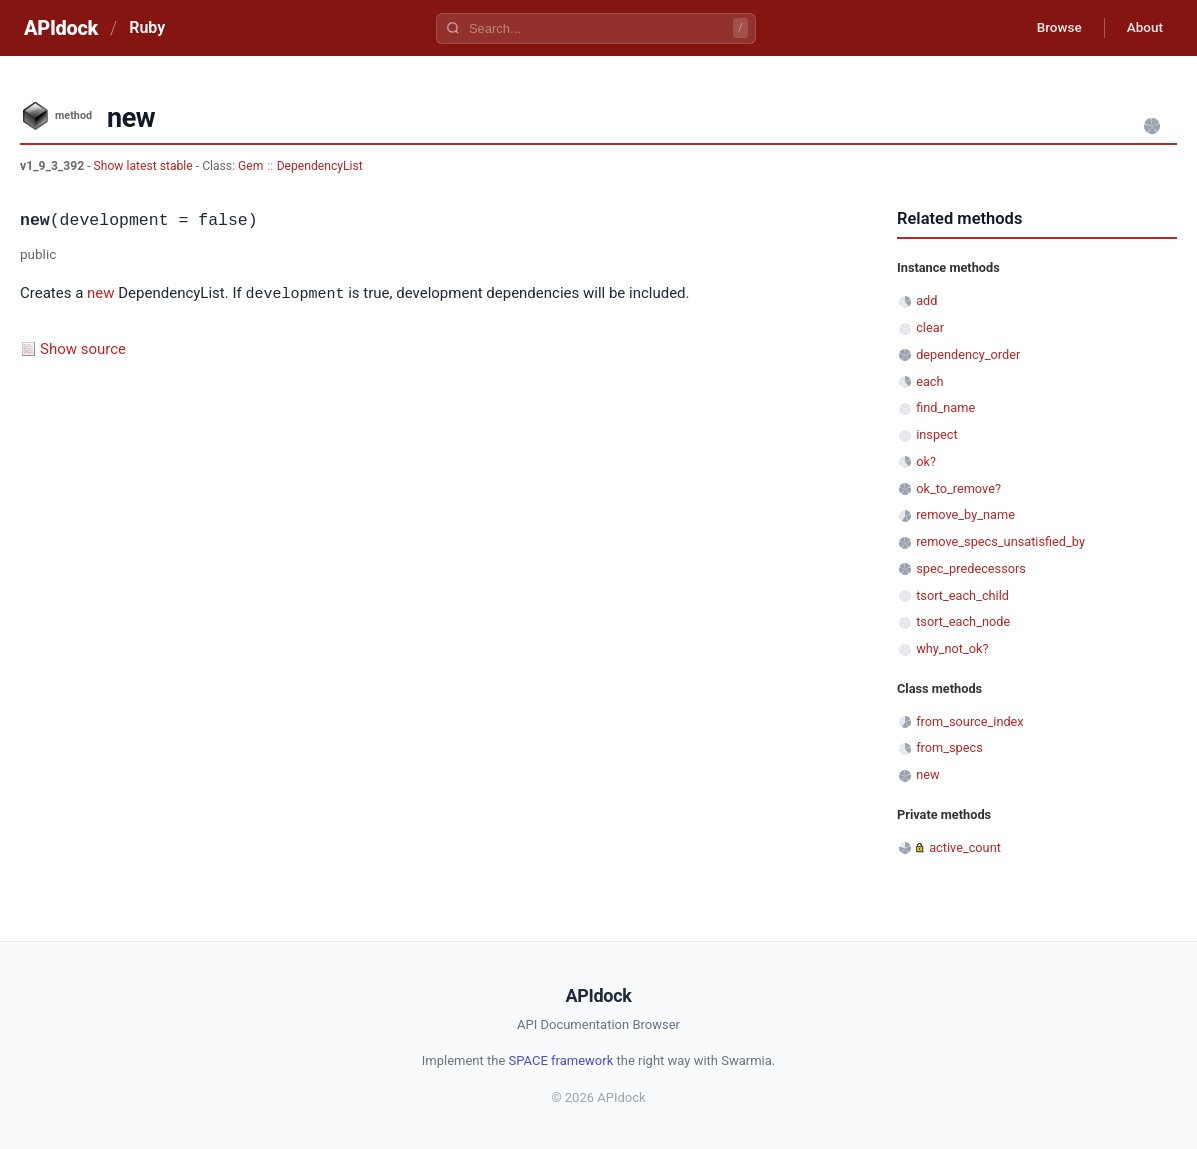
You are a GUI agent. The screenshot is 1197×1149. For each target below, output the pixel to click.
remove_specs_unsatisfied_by (1000, 541)
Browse (1051, 28)
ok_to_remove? (958, 488)
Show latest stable (145, 166)
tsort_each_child (962, 595)
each (929, 381)
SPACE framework (561, 1060)
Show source (83, 348)
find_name (945, 407)
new (101, 294)
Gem (250, 166)
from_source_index (970, 721)
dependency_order (968, 354)
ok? (926, 461)
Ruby (147, 27)
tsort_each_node (963, 621)
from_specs (949, 747)
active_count (965, 847)
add (926, 300)
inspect (937, 434)
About (1142, 28)
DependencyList (320, 166)
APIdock (61, 28)
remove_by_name (965, 514)
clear (930, 327)
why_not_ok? (952, 648)
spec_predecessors (971, 568)
